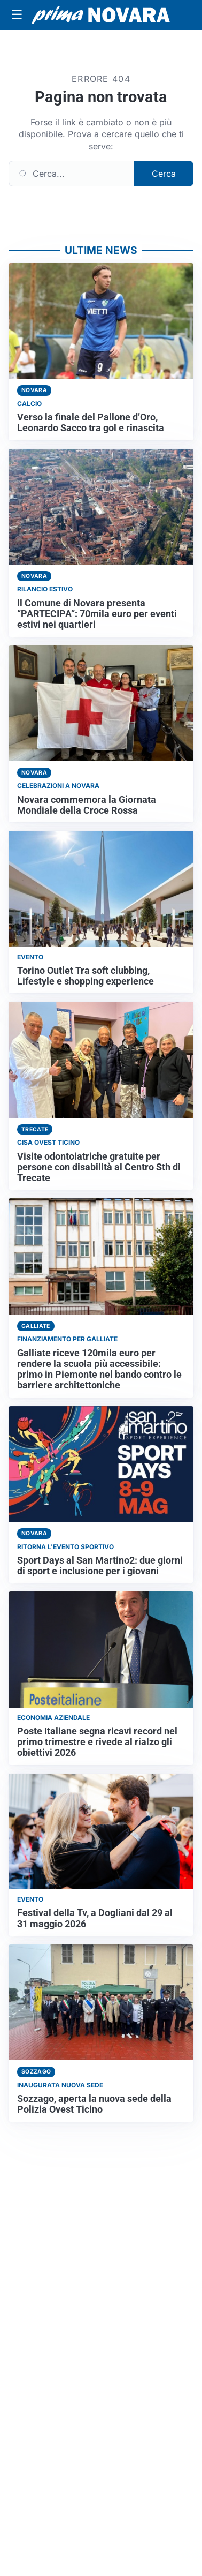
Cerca (164, 173)
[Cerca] (72, 173)
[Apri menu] (17, 15)
